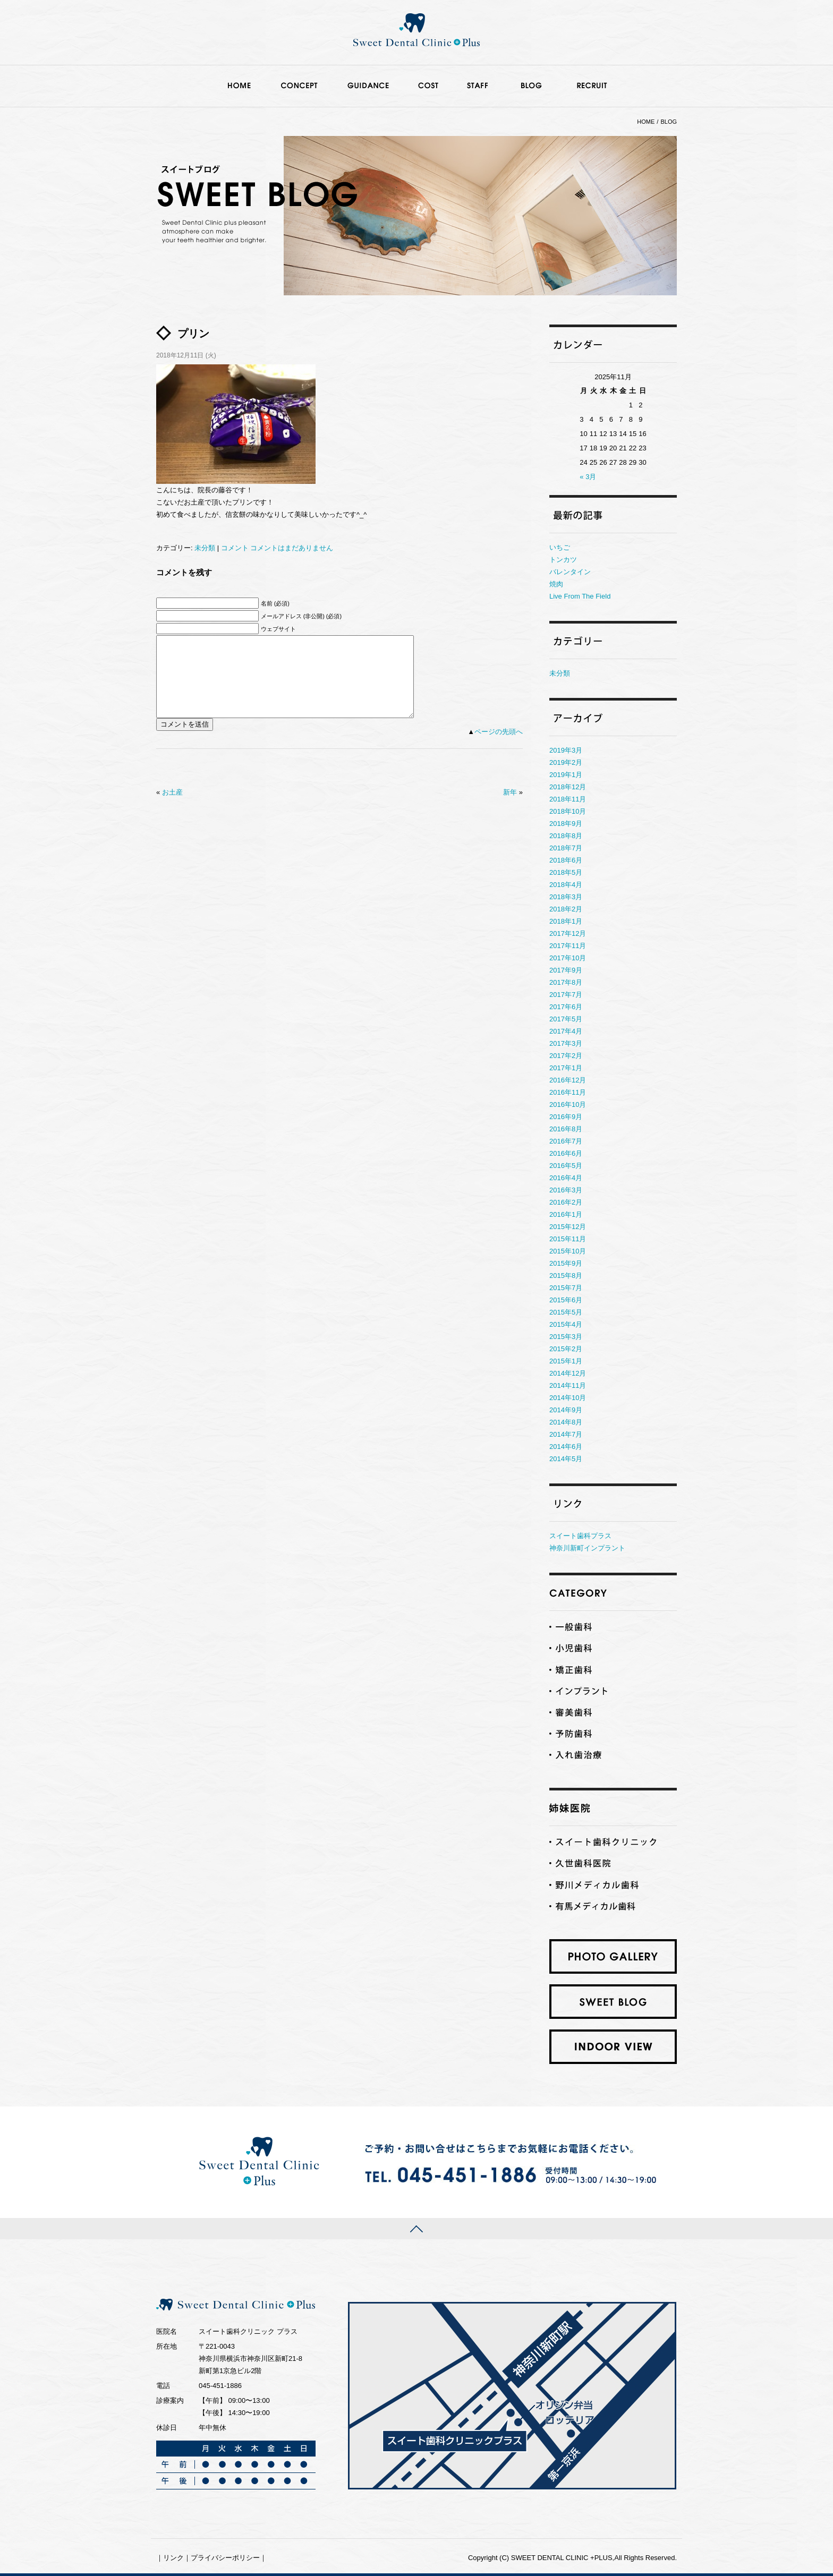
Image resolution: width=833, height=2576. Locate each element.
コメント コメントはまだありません (277, 548)
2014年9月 (565, 1410)
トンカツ (563, 560)
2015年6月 (565, 1300)
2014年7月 (565, 1434)
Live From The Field (579, 596)
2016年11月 (567, 1092)
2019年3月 (565, 750)
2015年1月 (565, 1361)
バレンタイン (570, 572)
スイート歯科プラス (580, 1536)
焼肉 (556, 584)
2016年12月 (567, 1080)
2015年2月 (565, 1349)
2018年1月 (565, 921)
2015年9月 (565, 1263)
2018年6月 (565, 860)
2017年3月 (565, 1043)
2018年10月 (567, 811)
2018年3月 (565, 897)
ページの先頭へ (498, 748)
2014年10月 (567, 1398)
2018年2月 (565, 909)
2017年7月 (565, 995)
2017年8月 (565, 982)
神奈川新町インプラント (587, 1548)
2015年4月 (565, 1324)
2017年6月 (565, 1007)
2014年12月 (567, 1373)
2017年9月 (565, 970)
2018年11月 (567, 799)
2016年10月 (567, 1104)
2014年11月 (567, 1385)
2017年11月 (567, 946)
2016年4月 (565, 1178)
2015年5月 (565, 1312)
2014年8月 (565, 1422)
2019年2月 (565, 762)
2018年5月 (565, 872)
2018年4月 (565, 885)
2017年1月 (565, 1068)
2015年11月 (567, 1239)
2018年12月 (567, 787)
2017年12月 (567, 933)
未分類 (204, 548)
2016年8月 (565, 1129)
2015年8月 (565, 1276)
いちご (559, 547)
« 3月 (588, 477)
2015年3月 (565, 1337)
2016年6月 (565, 1153)
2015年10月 (567, 1251)
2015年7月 (565, 1288)
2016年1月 (565, 1214)
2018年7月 (565, 848)
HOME (645, 121)
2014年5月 (565, 1459)
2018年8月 (565, 836)
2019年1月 (565, 775)
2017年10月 (567, 958)
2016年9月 (565, 1117)
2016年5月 (565, 1166)
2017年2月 (565, 1056)
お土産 (172, 808)
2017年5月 (565, 1019)
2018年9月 (565, 824)
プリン (193, 333)
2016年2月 (565, 1202)
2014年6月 (565, 1447)
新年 (510, 808)
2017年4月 (565, 1031)
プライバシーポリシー (225, 2558)
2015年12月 (567, 1227)
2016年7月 (565, 1141)
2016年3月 (565, 1190)
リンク (173, 2558)
